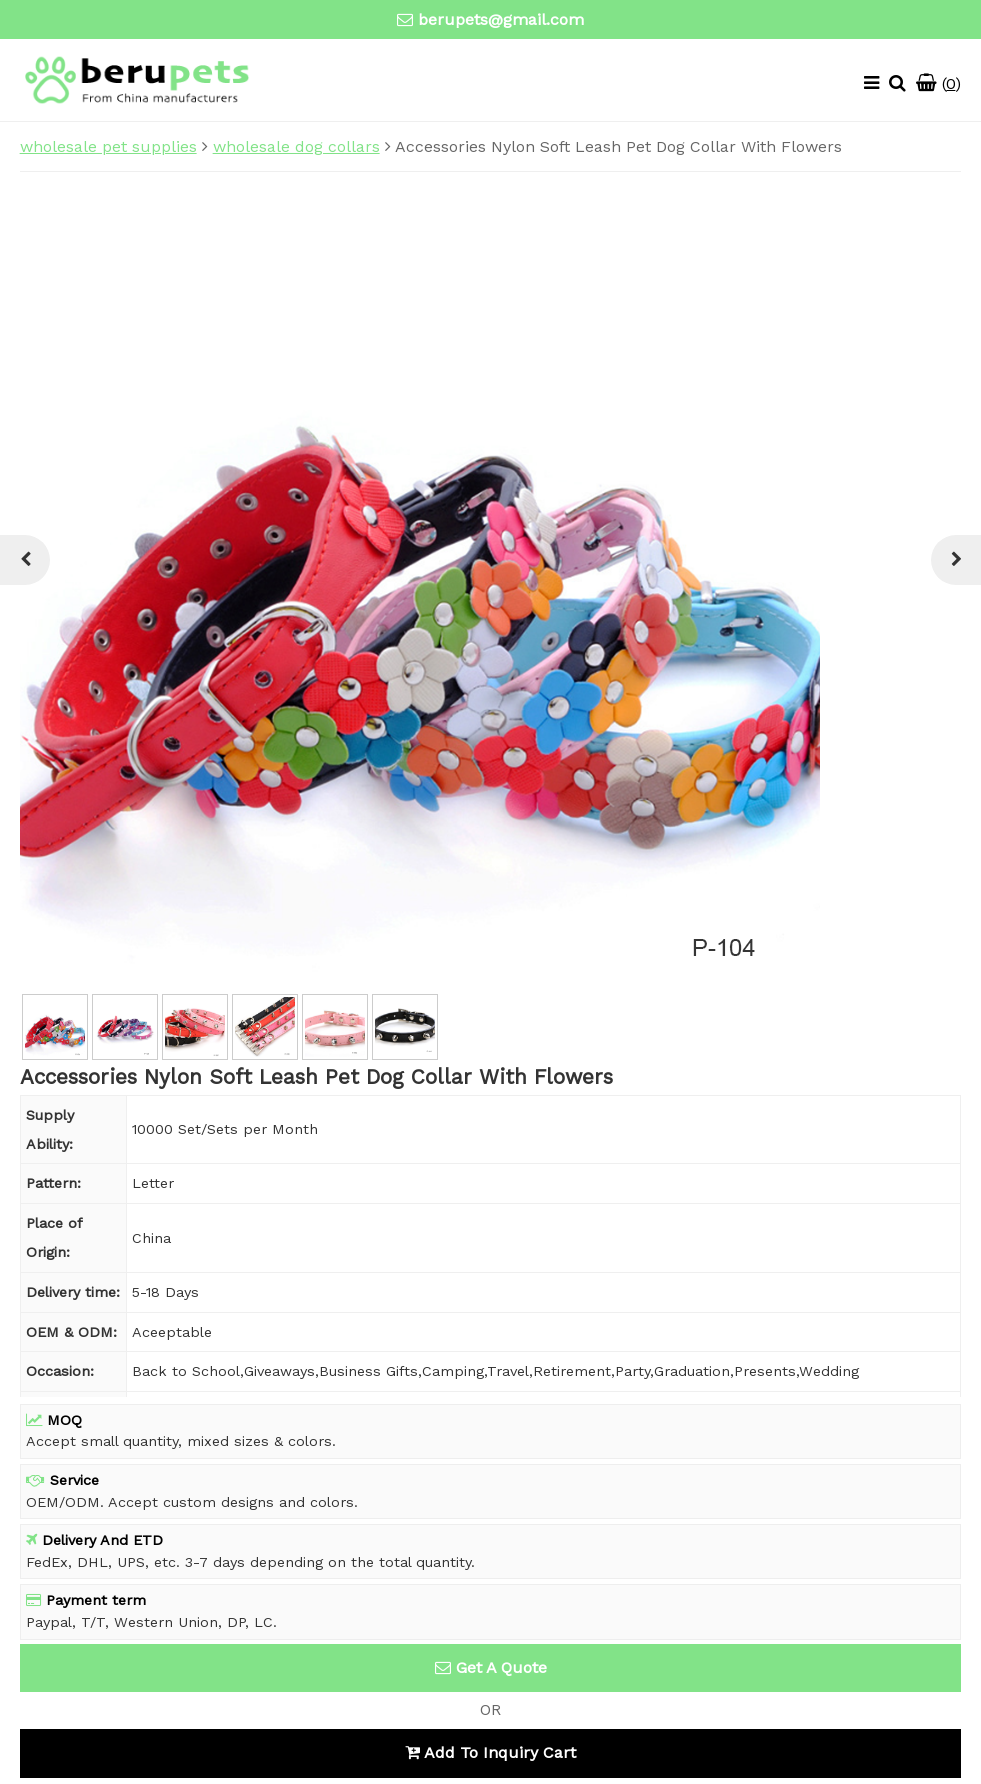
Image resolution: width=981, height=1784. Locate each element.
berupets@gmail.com (501, 19)
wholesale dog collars (296, 146)
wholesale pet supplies (108, 146)
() (938, 83)
